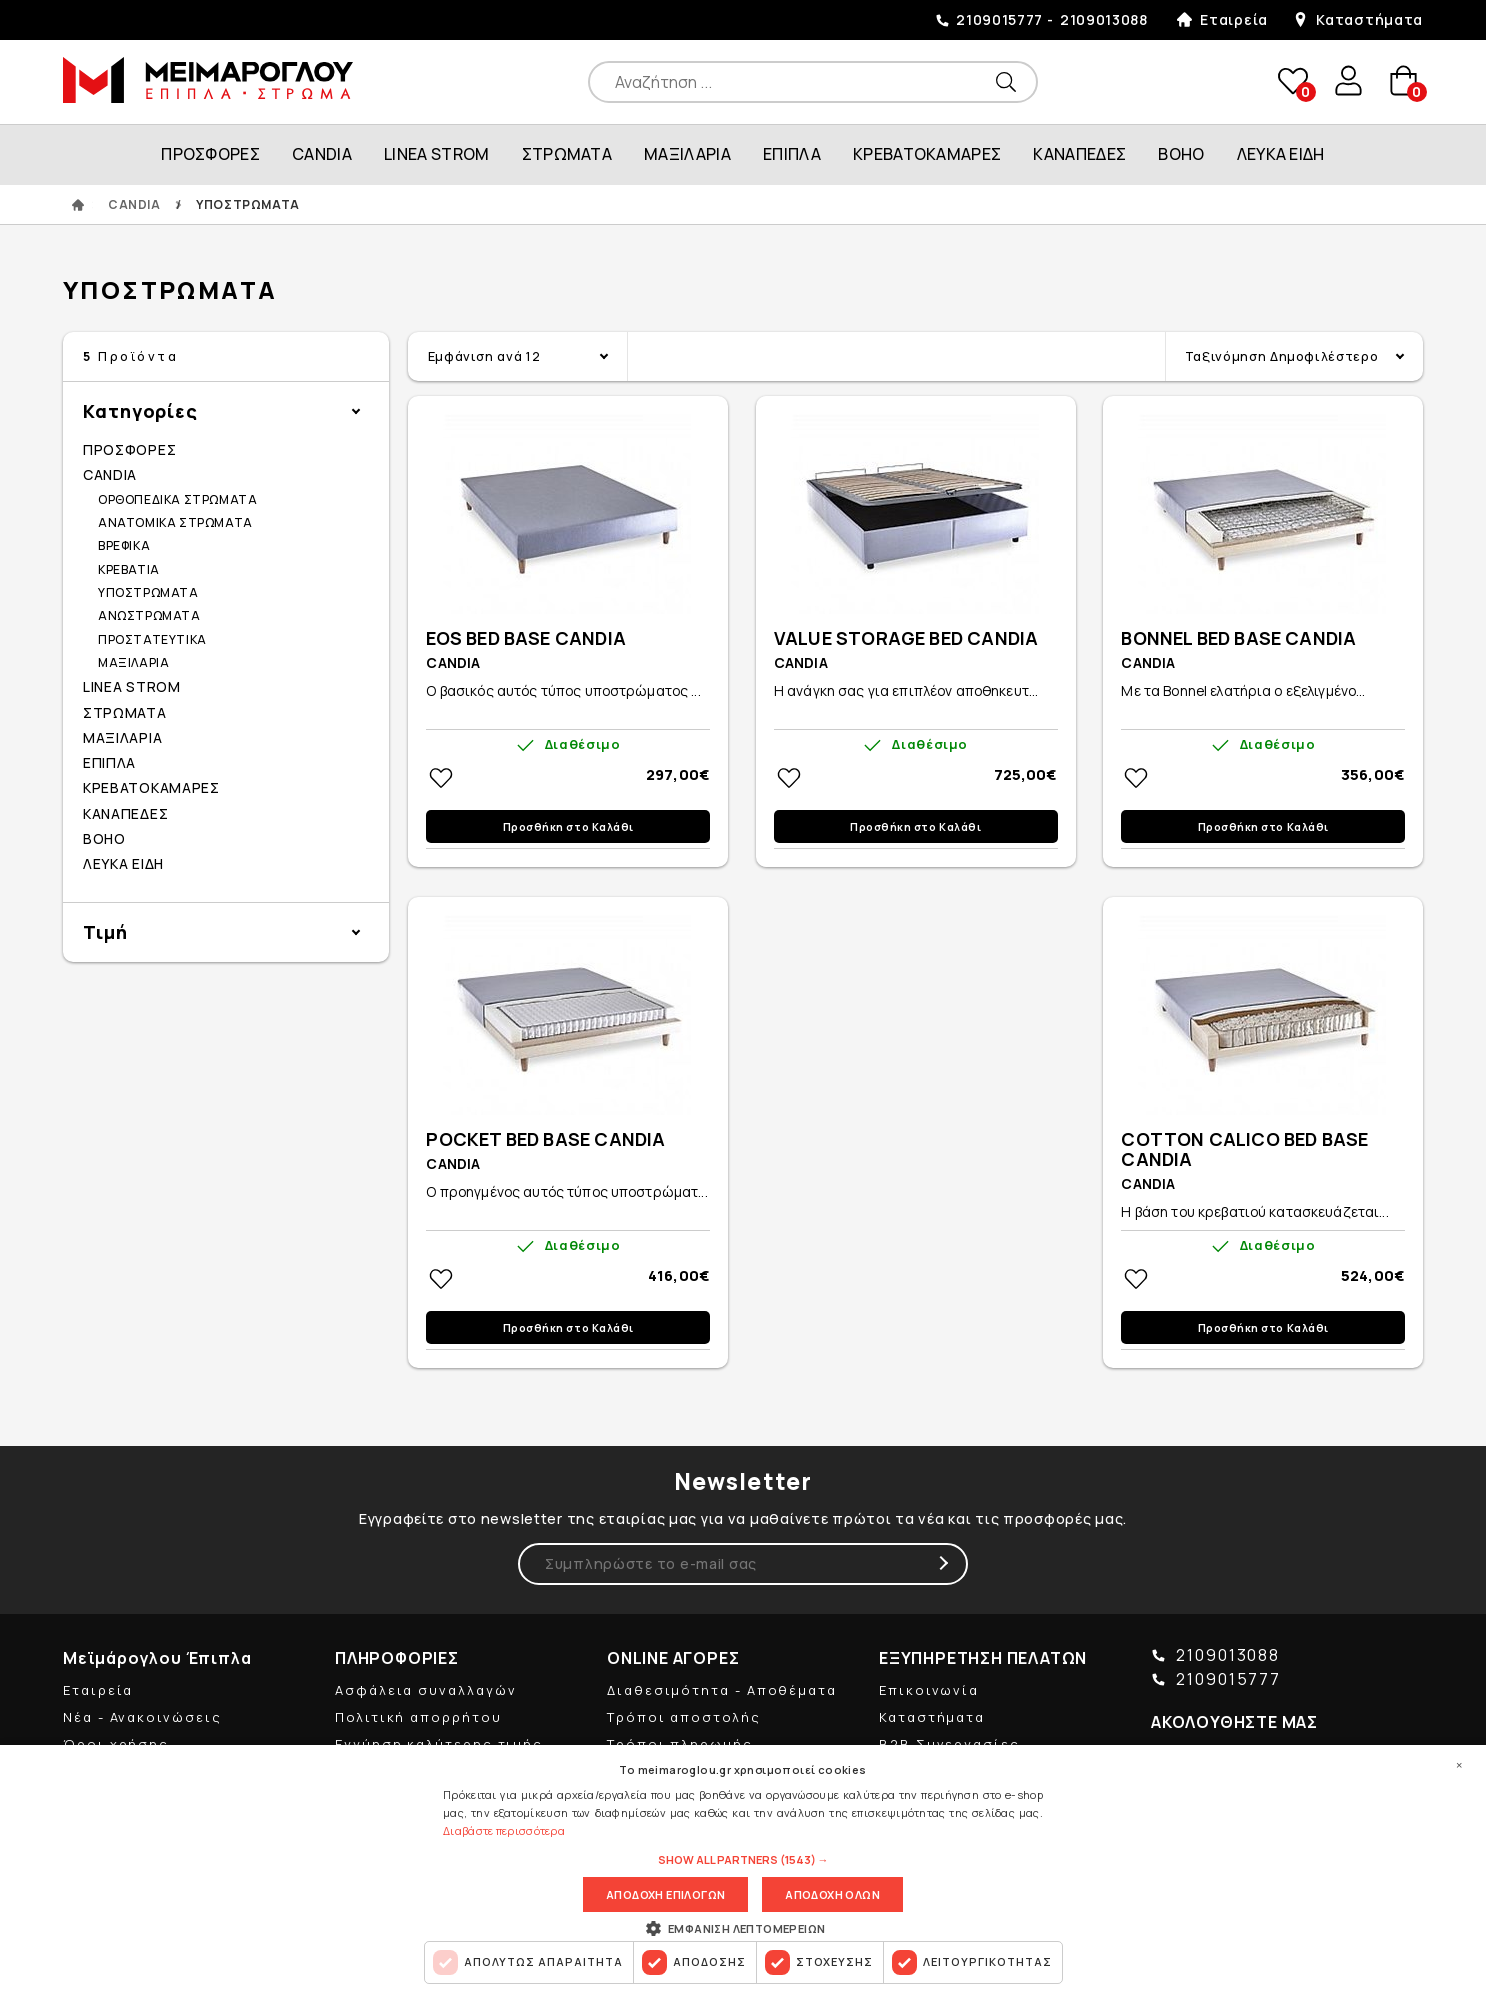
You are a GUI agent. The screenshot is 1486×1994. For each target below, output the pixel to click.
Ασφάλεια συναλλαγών (425, 1690)
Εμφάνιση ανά (484, 356)
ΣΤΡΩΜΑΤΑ (567, 154)
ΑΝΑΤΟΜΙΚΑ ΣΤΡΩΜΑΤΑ (175, 522)
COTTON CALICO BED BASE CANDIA (1244, 1150)
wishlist (1291, 81)
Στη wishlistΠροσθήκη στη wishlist (441, 778)
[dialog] (743, 1869)
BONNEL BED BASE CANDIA (1238, 639)
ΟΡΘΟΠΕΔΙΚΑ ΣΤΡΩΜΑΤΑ (178, 499)
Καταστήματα (1369, 19)
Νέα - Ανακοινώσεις (142, 1717)
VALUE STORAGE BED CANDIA (906, 639)
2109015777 (999, 19)
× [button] (1459, 1765)
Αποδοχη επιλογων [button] (665, 1894)
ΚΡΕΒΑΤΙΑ (129, 569)
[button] (743, 1860)
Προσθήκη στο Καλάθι (568, 827)
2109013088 (1104, 19)
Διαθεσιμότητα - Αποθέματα (722, 1690)
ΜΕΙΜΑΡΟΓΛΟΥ (208, 80)
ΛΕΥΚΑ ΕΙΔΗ (1281, 154)
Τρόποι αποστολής (684, 1717)
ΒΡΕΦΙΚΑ (124, 545)
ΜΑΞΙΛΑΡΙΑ (687, 154)
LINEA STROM (437, 154)
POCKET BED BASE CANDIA (545, 1140)
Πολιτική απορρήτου (418, 1717)
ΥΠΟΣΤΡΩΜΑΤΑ (148, 592)
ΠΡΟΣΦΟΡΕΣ (210, 154)
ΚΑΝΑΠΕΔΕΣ (1079, 154)
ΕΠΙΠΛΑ (792, 154)
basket (1403, 81)
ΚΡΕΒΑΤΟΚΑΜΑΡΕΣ (927, 154)
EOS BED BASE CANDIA (525, 639)
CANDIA (322, 154)
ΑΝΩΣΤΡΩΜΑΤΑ (149, 615)
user (1347, 81)
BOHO (1181, 154)
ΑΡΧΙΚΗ (78, 205)
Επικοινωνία (929, 1690)
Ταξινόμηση (1281, 356)
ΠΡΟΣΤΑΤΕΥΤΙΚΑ (152, 639)
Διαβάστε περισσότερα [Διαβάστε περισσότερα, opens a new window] (504, 1830)
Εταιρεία (1234, 19)
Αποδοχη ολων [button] (832, 1894)
